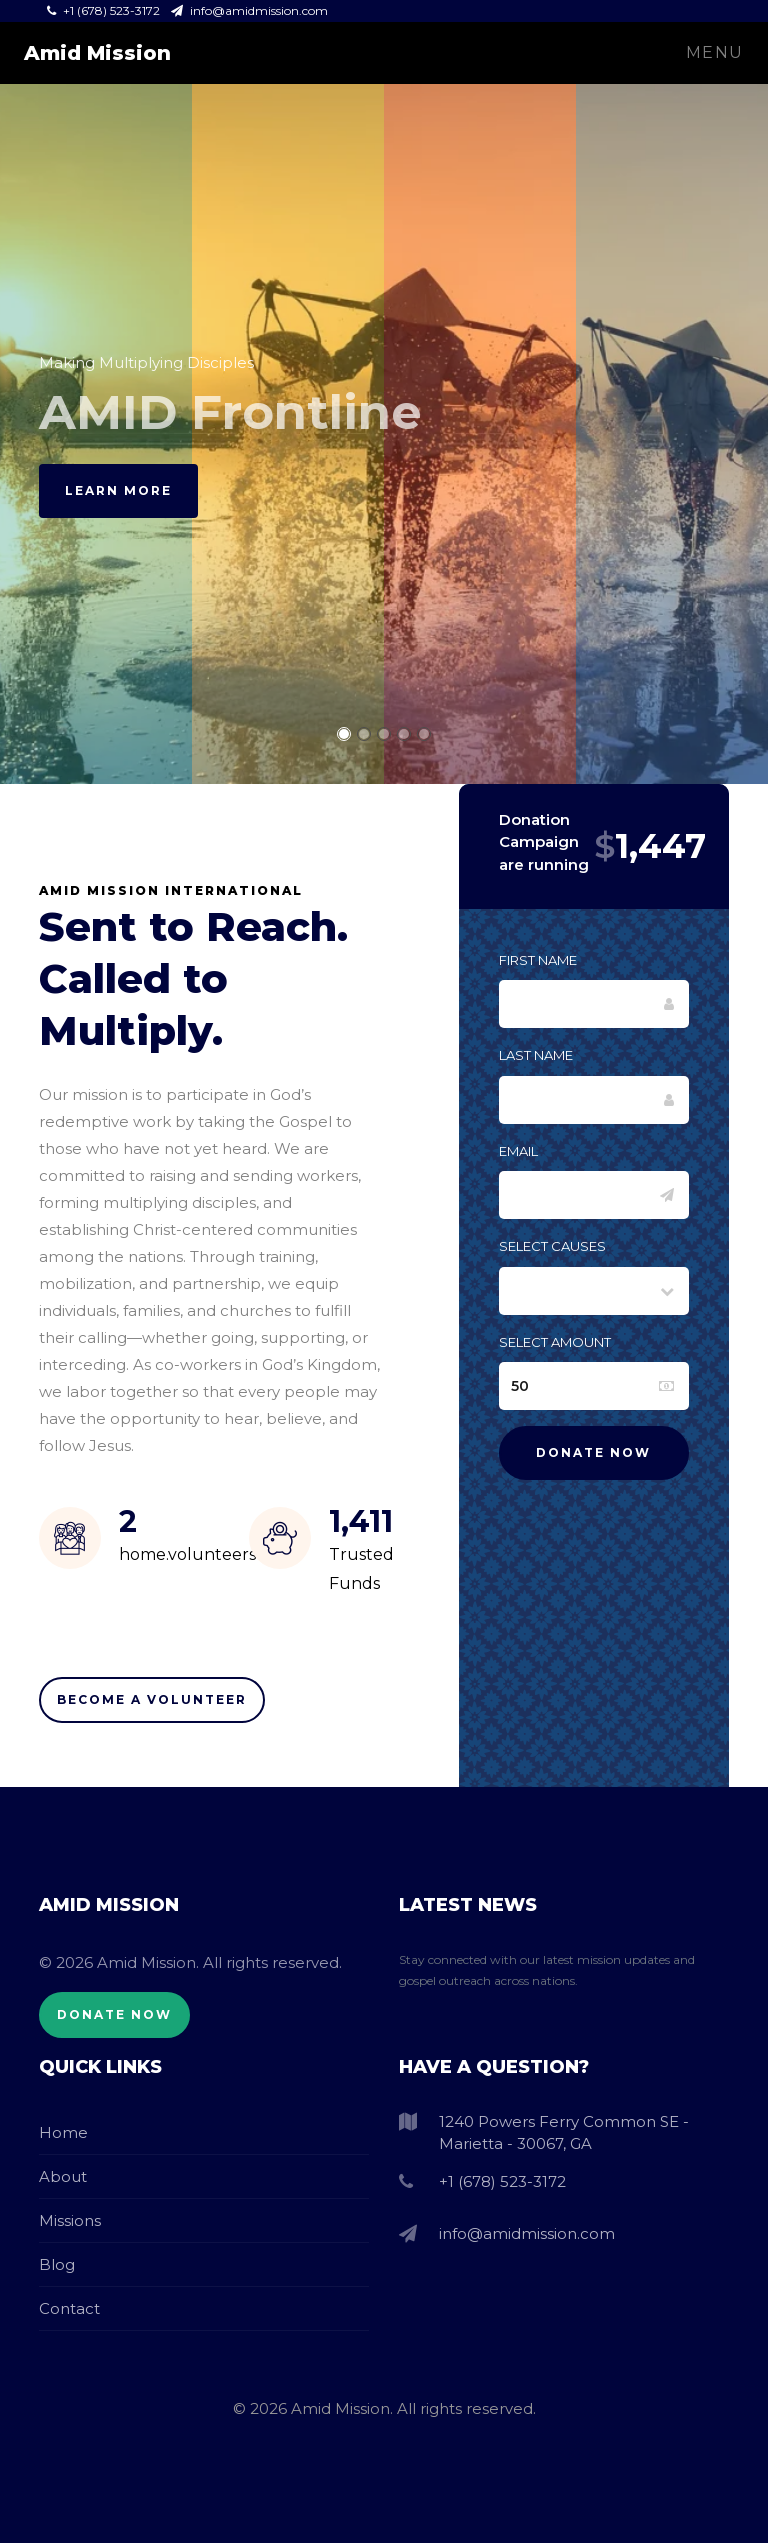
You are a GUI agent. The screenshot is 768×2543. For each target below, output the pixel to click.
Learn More (118, 490)
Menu (715, 52)
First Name (538, 960)
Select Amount (555, 1342)
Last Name (536, 1055)
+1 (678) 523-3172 (105, 10)
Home (63, 2132)
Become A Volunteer (152, 1699)
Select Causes (552, 1246)
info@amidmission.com (249, 10)
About (63, 2176)
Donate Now (114, 2014)
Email (518, 1151)
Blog (57, 2264)
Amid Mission (97, 53)
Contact (69, 2308)
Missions (70, 2220)
